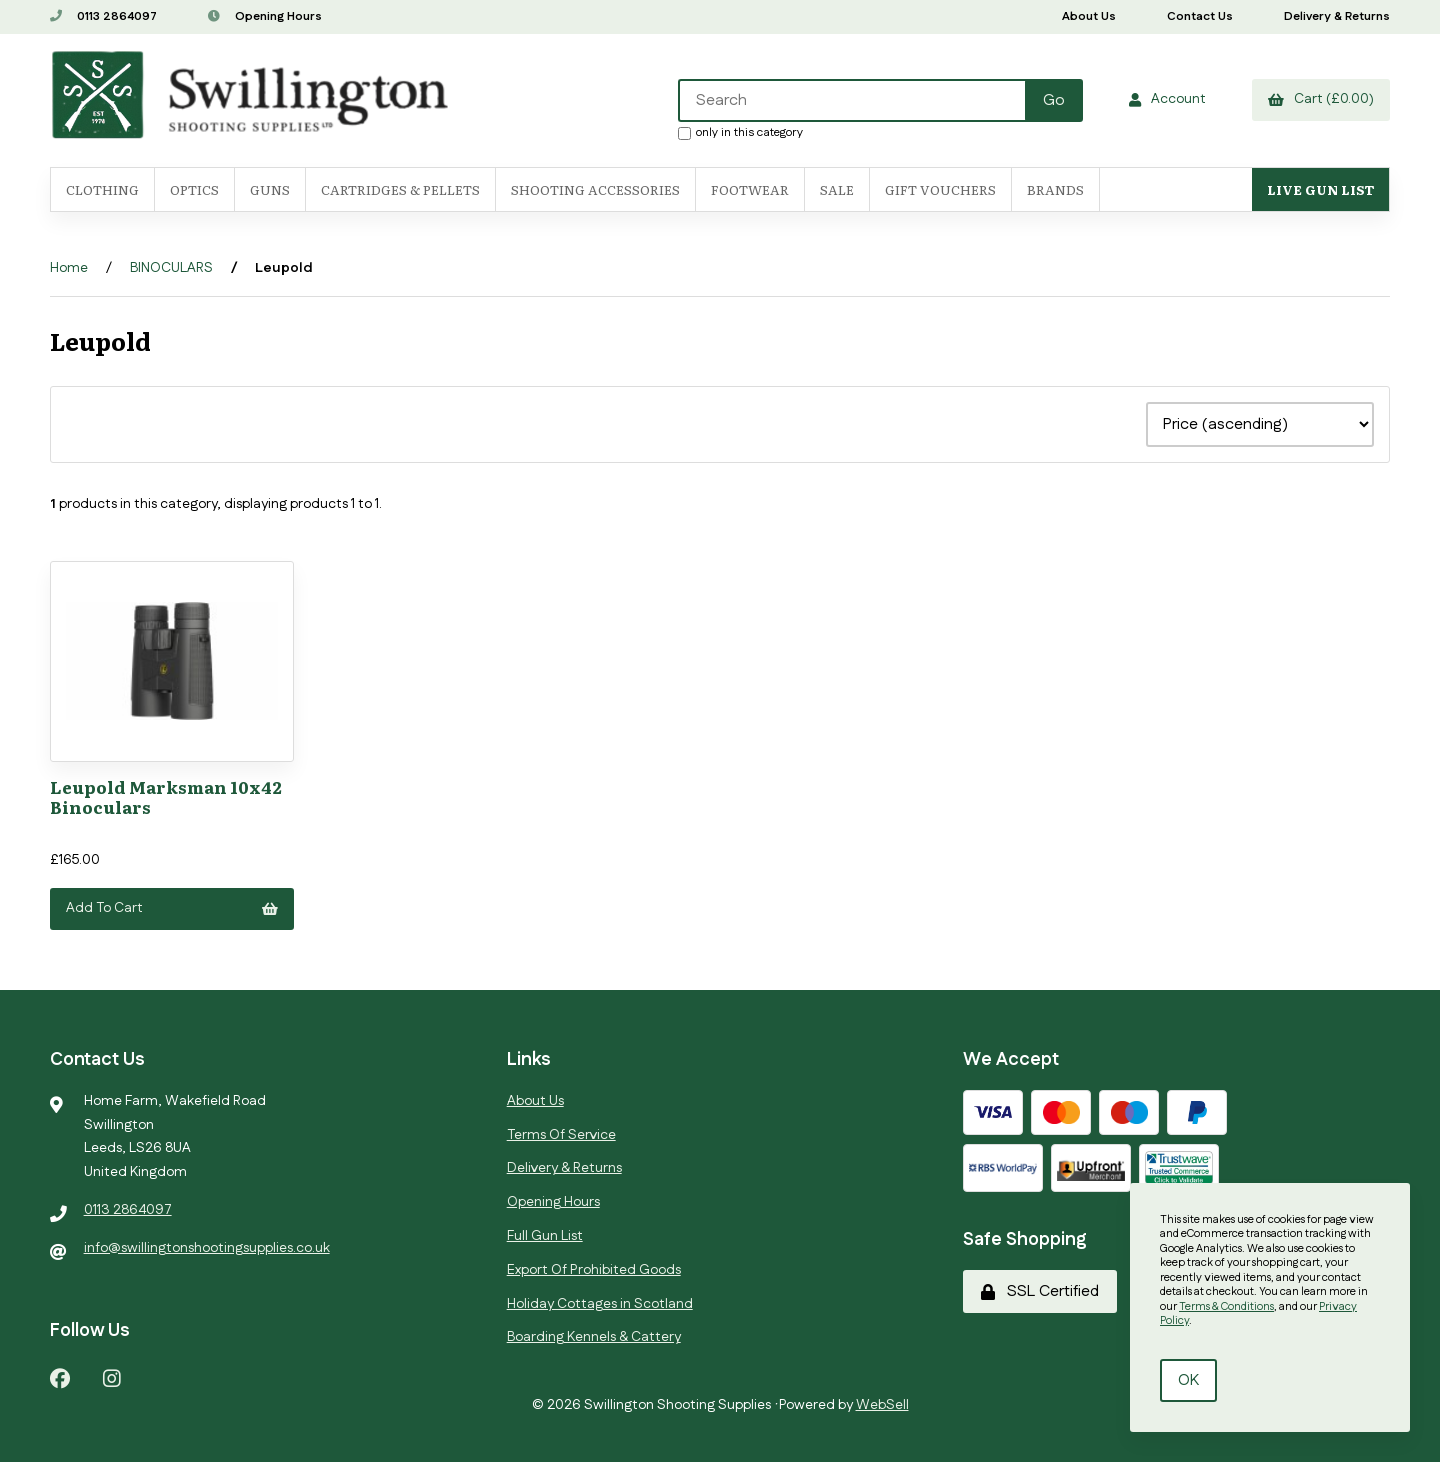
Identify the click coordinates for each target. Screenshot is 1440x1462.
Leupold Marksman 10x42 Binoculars (166, 796)
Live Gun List (1320, 189)
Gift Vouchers (940, 189)
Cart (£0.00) (1321, 99)
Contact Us (1200, 16)
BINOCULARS (171, 268)
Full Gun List (545, 1236)
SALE (837, 189)
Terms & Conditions (1226, 1307)
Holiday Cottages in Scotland (600, 1304)
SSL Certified (1040, 1291)
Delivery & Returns (1337, 16)
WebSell (882, 1405)
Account (1167, 99)
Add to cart (172, 908)
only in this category (740, 132)
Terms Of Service (561, 1135)
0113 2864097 (103, 16)
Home (69, 268)
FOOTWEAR (750, 189)
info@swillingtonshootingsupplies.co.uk (207, 1248)
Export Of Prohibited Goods (594, 1270)
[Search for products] (853, 100)
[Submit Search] (1054, 100)
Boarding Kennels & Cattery (594, 1337)
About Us (1089, 16)
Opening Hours (265, 16)
